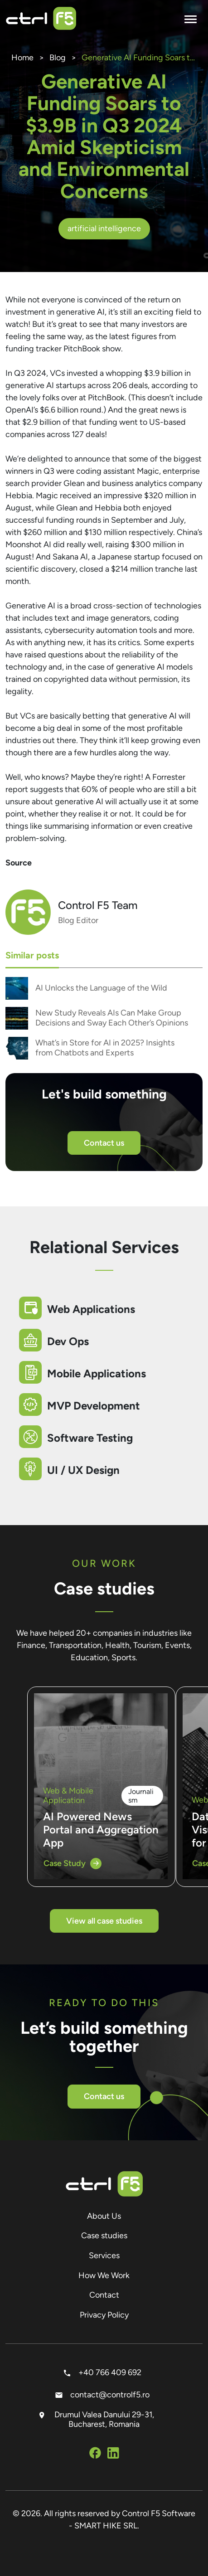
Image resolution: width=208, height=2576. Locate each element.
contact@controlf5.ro (104, 2395)
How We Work (104, 2275)
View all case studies (104, 1921)
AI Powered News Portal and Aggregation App (101, 1829)
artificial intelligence (104, 228)
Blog (57, 58)
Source (18, 863)
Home (22, 58)
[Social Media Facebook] (95, 2454)
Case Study (73, 1863)
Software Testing (90, 1437)
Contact (104, 2295)
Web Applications (91, 1309)
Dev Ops (68, 1341)
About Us (104, 2216)
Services (104, 2255)
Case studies (104, 2236)
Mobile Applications (96, 1373)
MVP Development (93, 1405)
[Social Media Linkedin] (113, 2454)
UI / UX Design (83, 1470)
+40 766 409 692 (104, 2372)
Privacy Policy (104, 2315)
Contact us (104, 1143)
